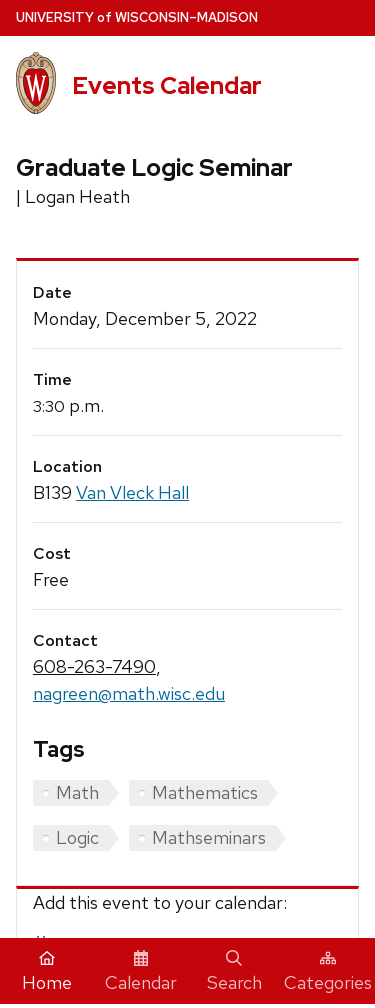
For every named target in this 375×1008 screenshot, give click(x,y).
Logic (77, 837)
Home (47, 972)
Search (234, 972)
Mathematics (205, 792)
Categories (328, 972)
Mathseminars (209, 837)
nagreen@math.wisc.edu (129, 693)
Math (77, 792)
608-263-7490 (94, 666)
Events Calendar (167, 85)
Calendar (141, 972)
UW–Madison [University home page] (137, 17)
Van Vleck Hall (132, 492)
